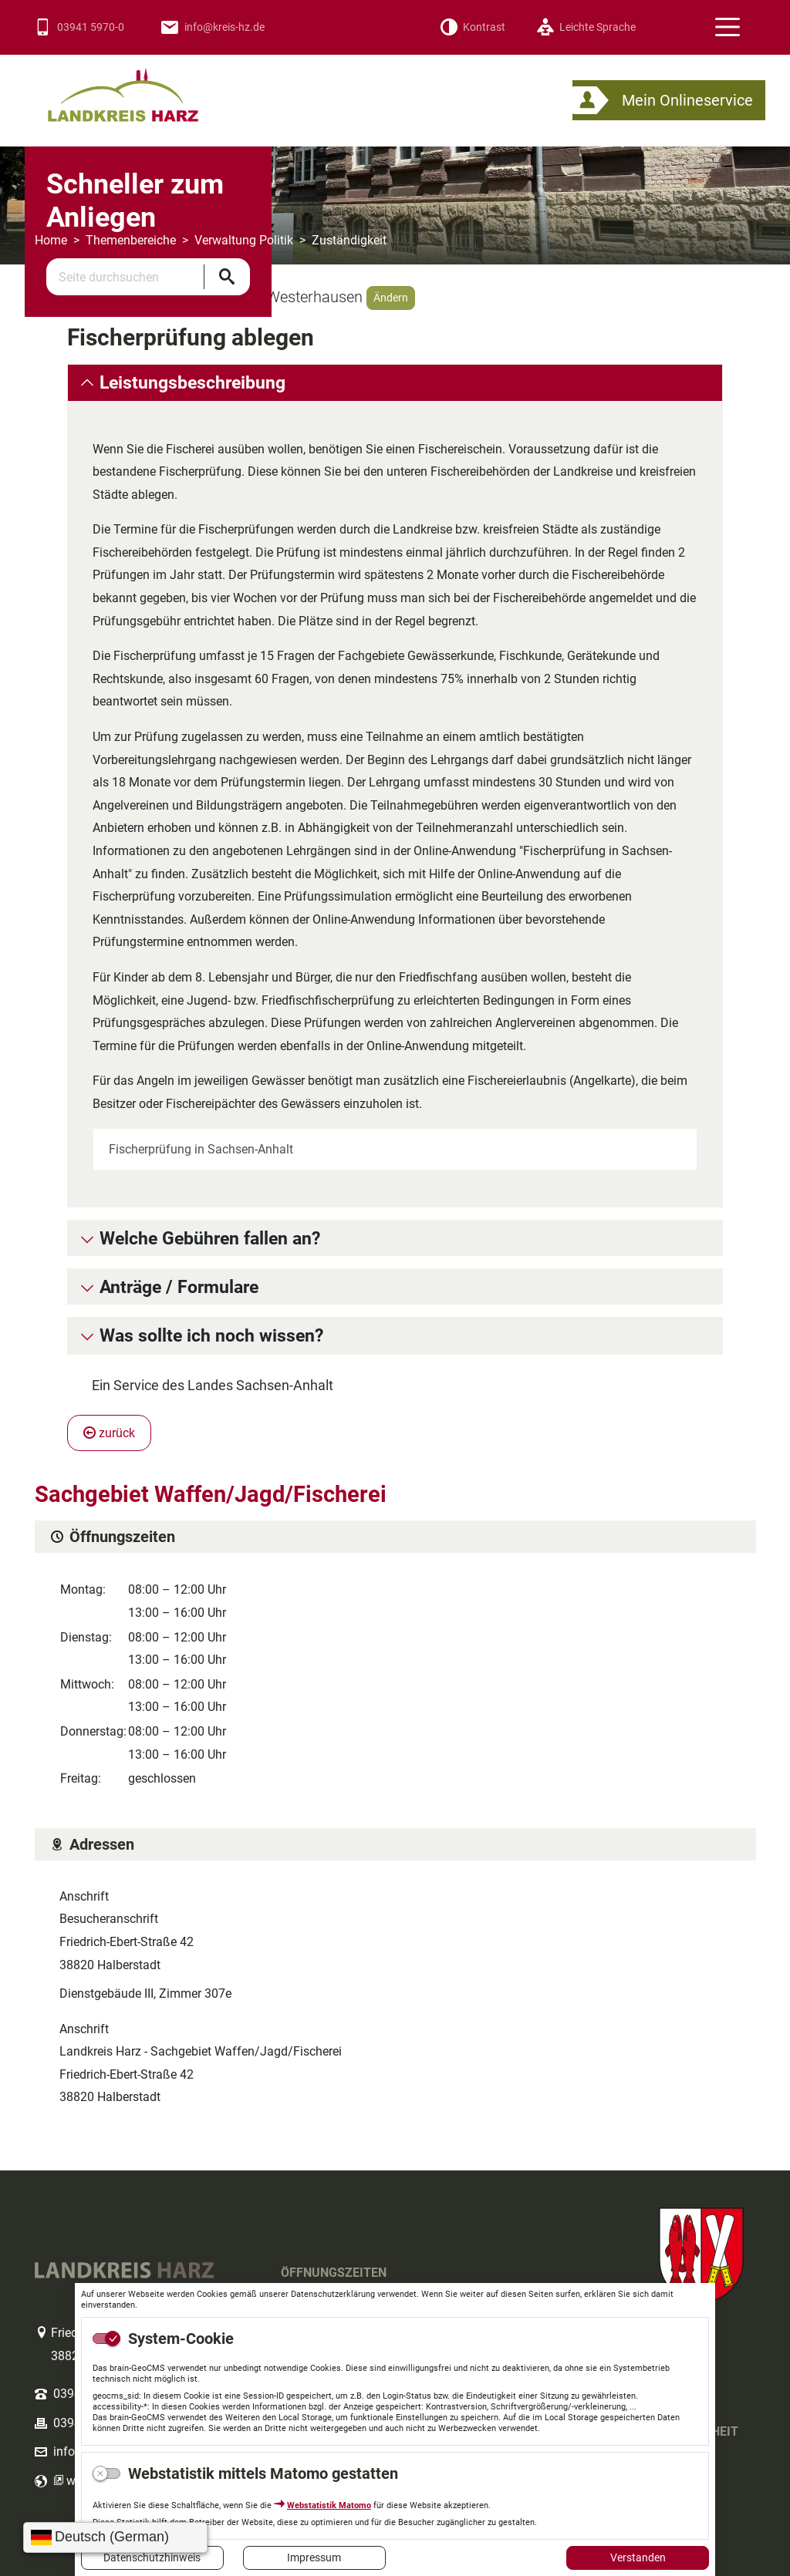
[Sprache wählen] (115, 2537)
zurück (109, 1433)
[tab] (395, 382)
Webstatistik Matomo (329, 2505)
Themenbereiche (131, 240)
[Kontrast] (472, 27)
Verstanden (638, 2557)
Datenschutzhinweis (152, 2557)
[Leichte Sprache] (586, 27)
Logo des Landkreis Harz (143, 88)
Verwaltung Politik (243, 240)
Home (51, 240)
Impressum (314, 2557)
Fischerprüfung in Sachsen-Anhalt (201, 1149)
